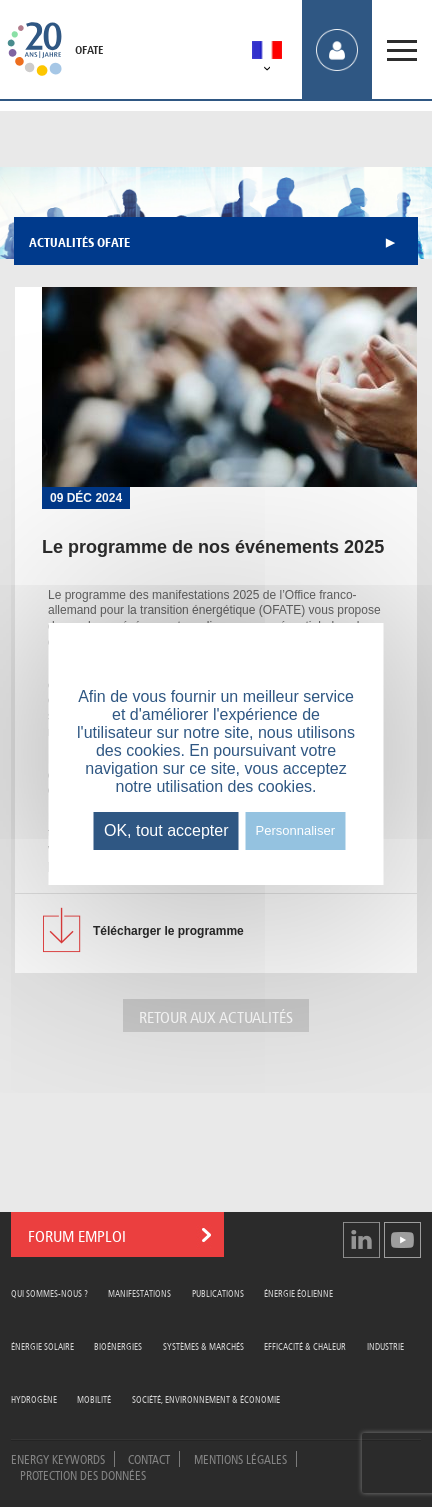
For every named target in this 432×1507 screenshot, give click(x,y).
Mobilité (94, 1398)
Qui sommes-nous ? (49, 1292)
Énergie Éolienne (298, 1292)
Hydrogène (34, 1398)
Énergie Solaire (42, 1345)
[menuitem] (267, 53)
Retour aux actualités (216, 1015)
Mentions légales (240, 1458)
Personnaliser (296, 830)
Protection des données (83, 1474)
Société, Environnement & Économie (206, 1398)
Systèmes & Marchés (203, 1345)
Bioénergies (118, 1345)
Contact (149, 1458)
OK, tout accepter (166, 830)
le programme (168, 931)
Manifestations (139, 1292)
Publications (218, 1292)
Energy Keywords (58, 1458)
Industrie (385, 1345)
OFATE (89, 50)
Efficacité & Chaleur (305, 1345)
